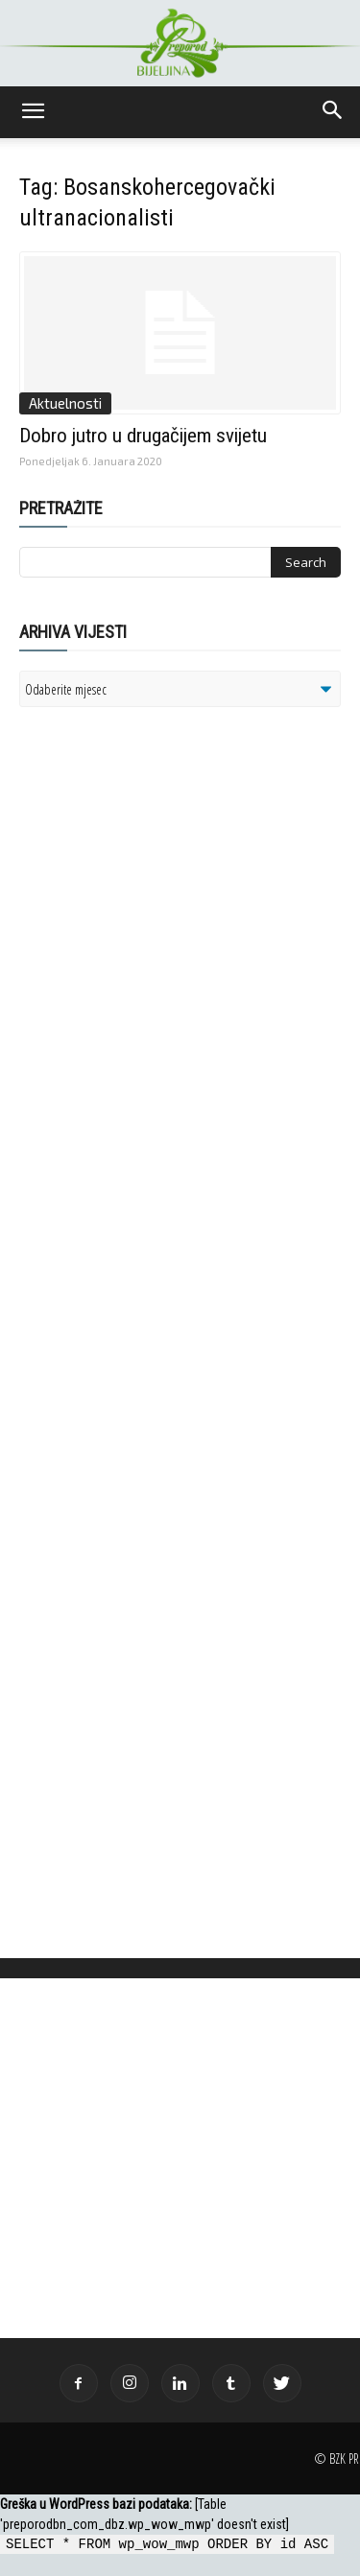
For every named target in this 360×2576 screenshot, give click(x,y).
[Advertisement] (168, 969)
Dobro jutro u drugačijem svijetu (143, 435)
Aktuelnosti (65, 403)
